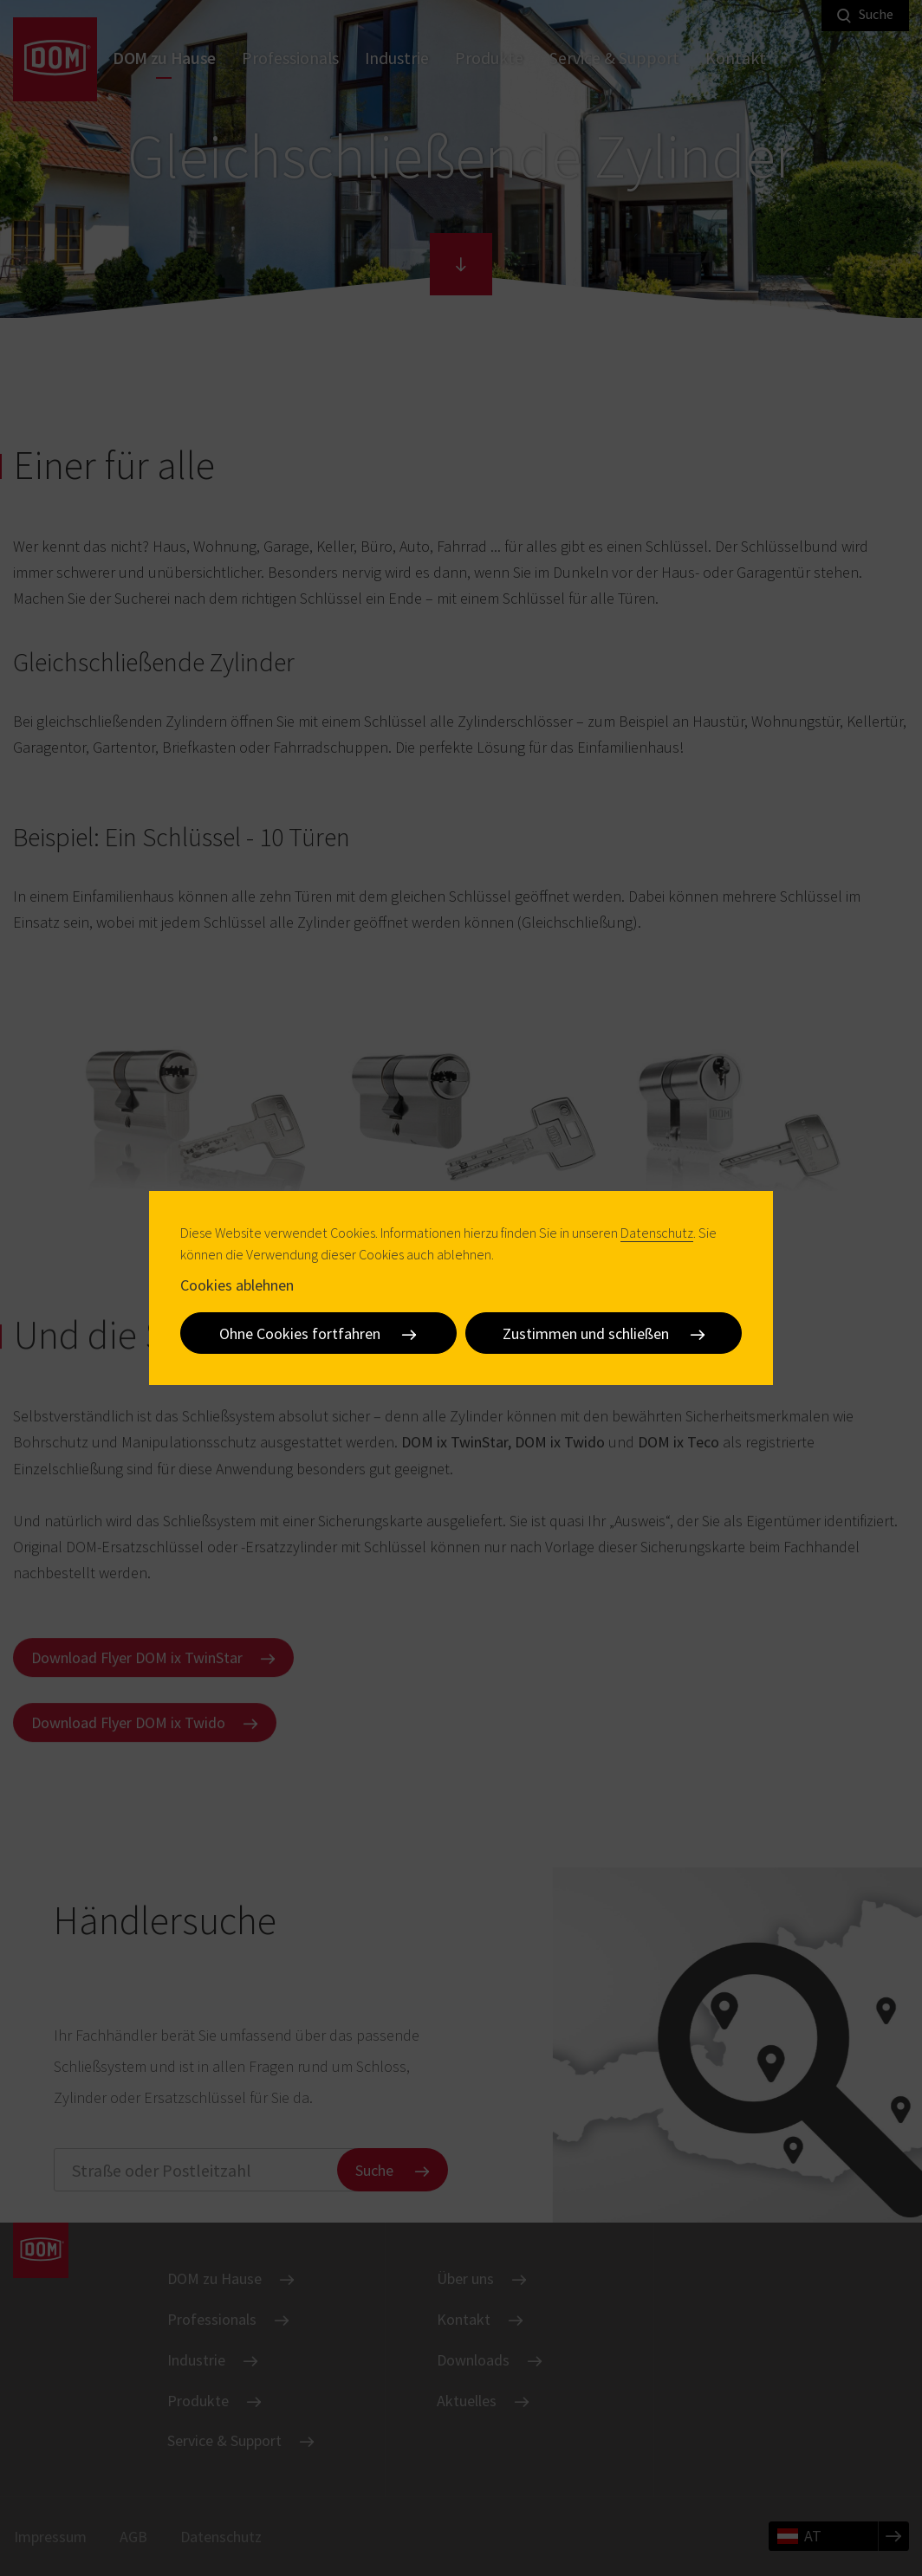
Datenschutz (656, 1232)
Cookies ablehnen (237, 1285)
